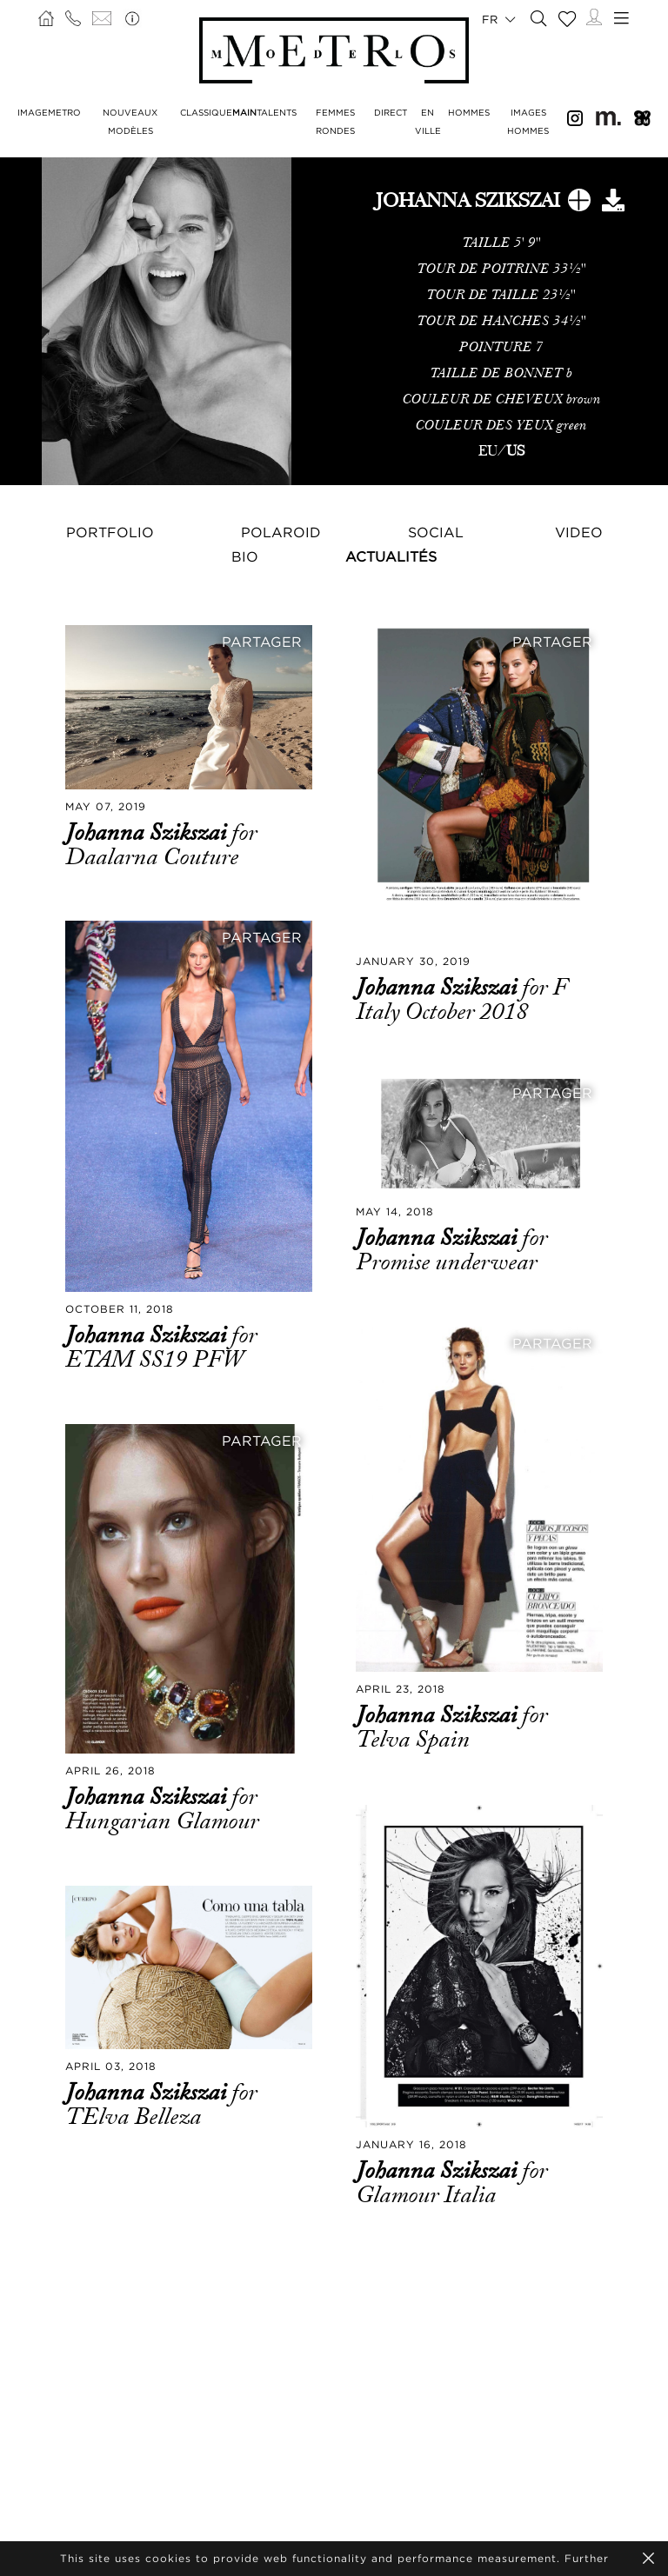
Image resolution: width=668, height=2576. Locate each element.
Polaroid (281, 532)
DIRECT (390, 112)
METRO (64, 112)
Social (436, 532)
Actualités (391, 556)
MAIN (244, 112)
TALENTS (277, 112)
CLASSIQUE (206, 112)
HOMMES (469, 112)
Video (579, 532)
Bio (244, 556)
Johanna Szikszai (148, 833)
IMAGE (32, 112)
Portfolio (110, 532)
